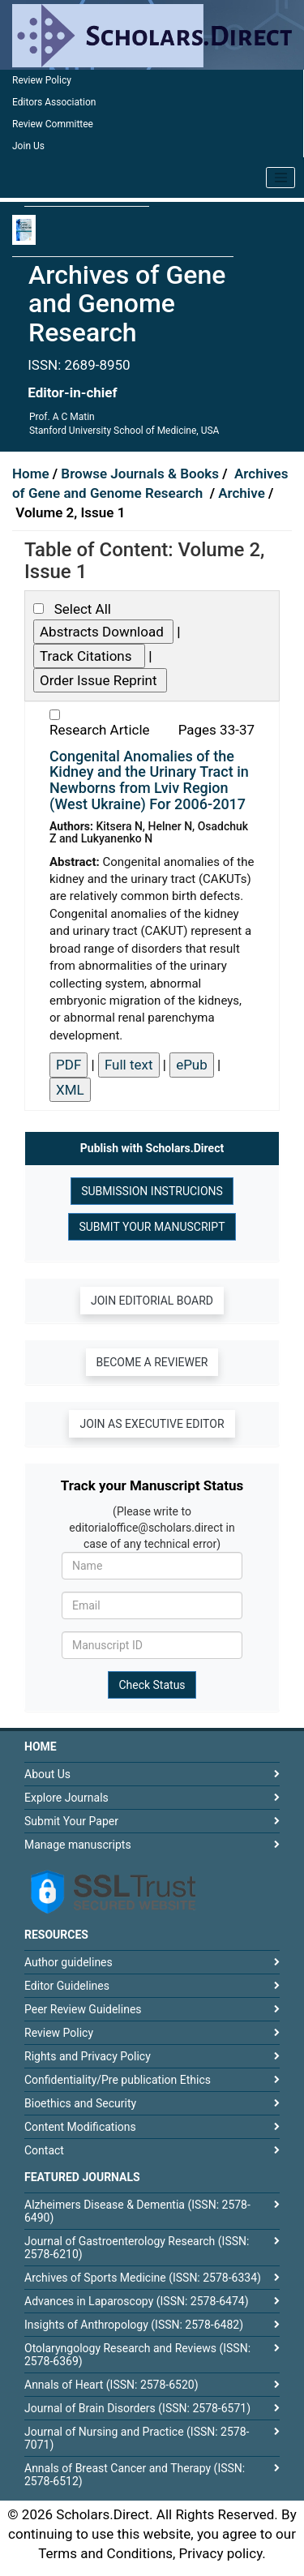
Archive (243, 493)
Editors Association (54, 102)
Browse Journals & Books (140, 473)
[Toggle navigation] (280, 177)
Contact (44, 2150)
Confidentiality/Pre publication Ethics (117, 2079)
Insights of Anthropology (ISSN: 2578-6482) (133, 2324)
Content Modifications (80, 2126)
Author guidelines (68, 1962)
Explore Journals (66, 1797)
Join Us (28, 146)
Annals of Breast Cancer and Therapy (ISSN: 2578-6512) (134, 2475)
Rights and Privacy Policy (87, 2056)
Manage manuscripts (77, 1844)
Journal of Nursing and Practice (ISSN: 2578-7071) (136, 2438)
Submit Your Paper (71, 1821)
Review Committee (52, 124)
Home (32, 473)
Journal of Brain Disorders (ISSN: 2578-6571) (137, 2408)
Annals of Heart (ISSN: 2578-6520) (111, 2384)
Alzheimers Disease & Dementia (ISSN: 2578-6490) (137, 2211)
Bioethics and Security (80, 2103)
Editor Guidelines (66, 1985)
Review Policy (41, 80)
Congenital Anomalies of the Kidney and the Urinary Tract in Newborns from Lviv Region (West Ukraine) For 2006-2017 (149, 780)
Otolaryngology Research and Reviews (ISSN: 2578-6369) (137, 2355)
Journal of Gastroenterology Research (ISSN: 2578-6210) (136, 2248)
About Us (47, 1774)
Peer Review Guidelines (83, 2009)
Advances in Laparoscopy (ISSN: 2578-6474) (136, 2301)
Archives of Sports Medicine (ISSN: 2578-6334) (142, 2277)
